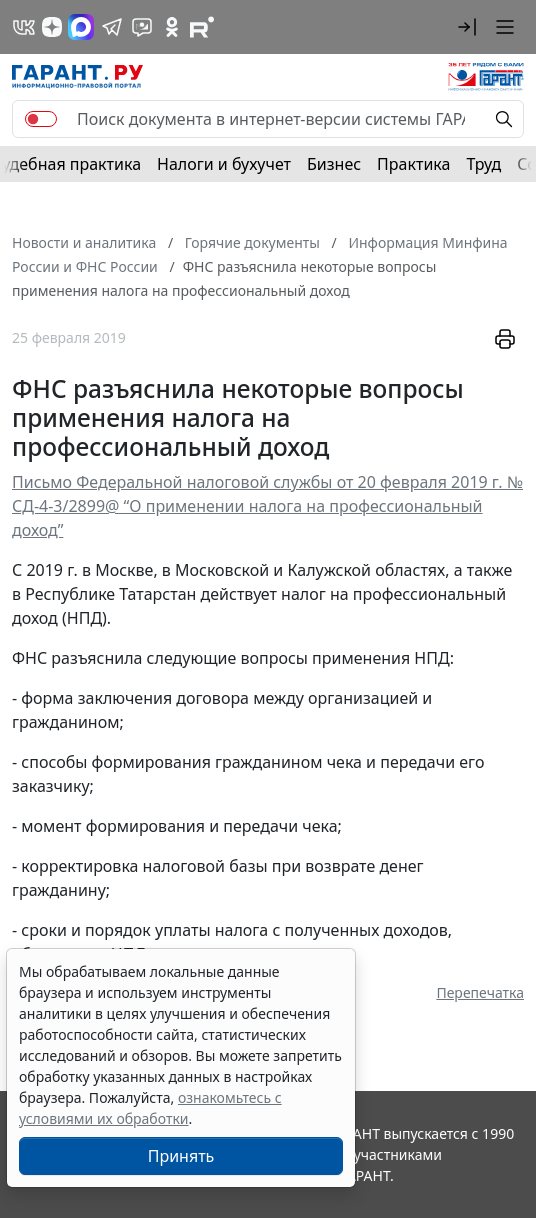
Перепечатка (480, 992)
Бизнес (334, 164)
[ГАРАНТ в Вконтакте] (24, 27)
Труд (483, 164)
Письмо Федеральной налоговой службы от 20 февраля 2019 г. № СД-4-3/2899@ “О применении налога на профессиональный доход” (267, 506)
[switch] (41, 119)
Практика (413, 164)
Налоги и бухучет (224, 164)
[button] (467, 27)
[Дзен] (52, 27)
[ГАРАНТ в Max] (81, 27)
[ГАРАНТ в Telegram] (112, 27)
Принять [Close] (181, 1156)
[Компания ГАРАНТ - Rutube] (202, 27)
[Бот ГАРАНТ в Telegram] (142, 27)
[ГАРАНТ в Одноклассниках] (172, 27)
